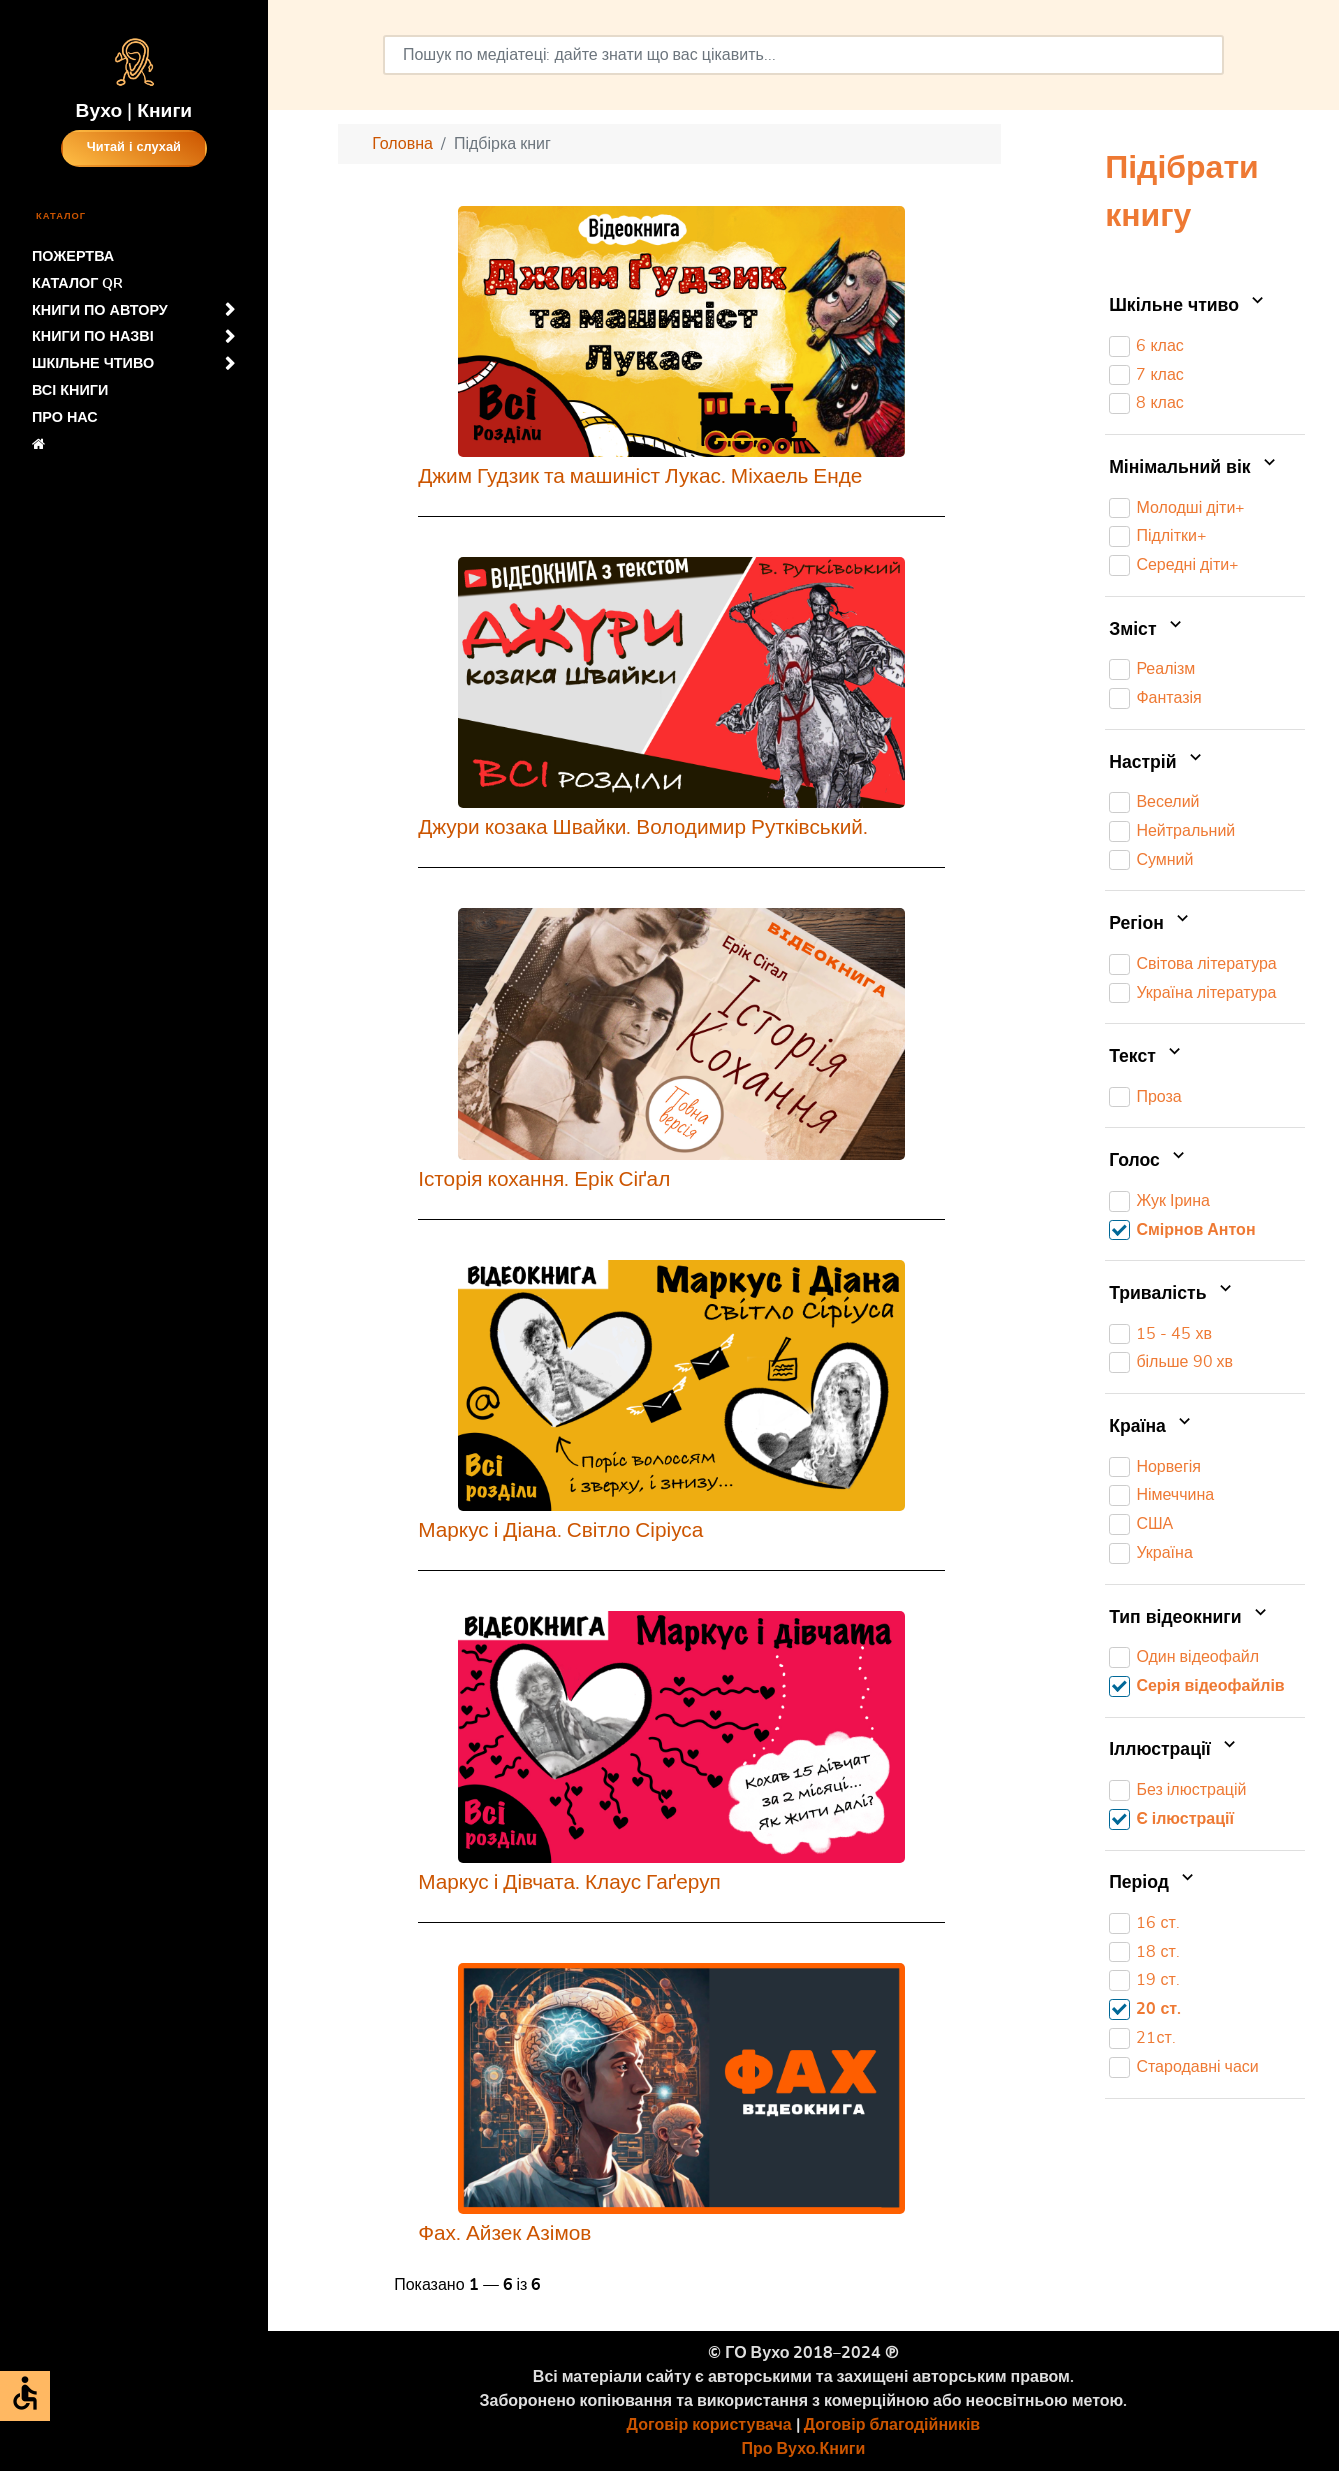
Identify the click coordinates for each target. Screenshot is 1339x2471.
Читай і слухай (134, 147)
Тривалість (1172, 1294)
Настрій (1157, 763)
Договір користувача (709, 2425)
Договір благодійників (892, 2425)
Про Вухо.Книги (804, 2449)
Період (1153, 1883)
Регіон (1151, 924)
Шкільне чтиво (1188, 306)
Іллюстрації (1174, 1751)
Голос (1149, 1161)
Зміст (1147, 630)
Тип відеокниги (1190, 1618)
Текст (1147, 1057)
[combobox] (803, 55)
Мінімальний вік (1194, 468)
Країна (1152, 1427)
